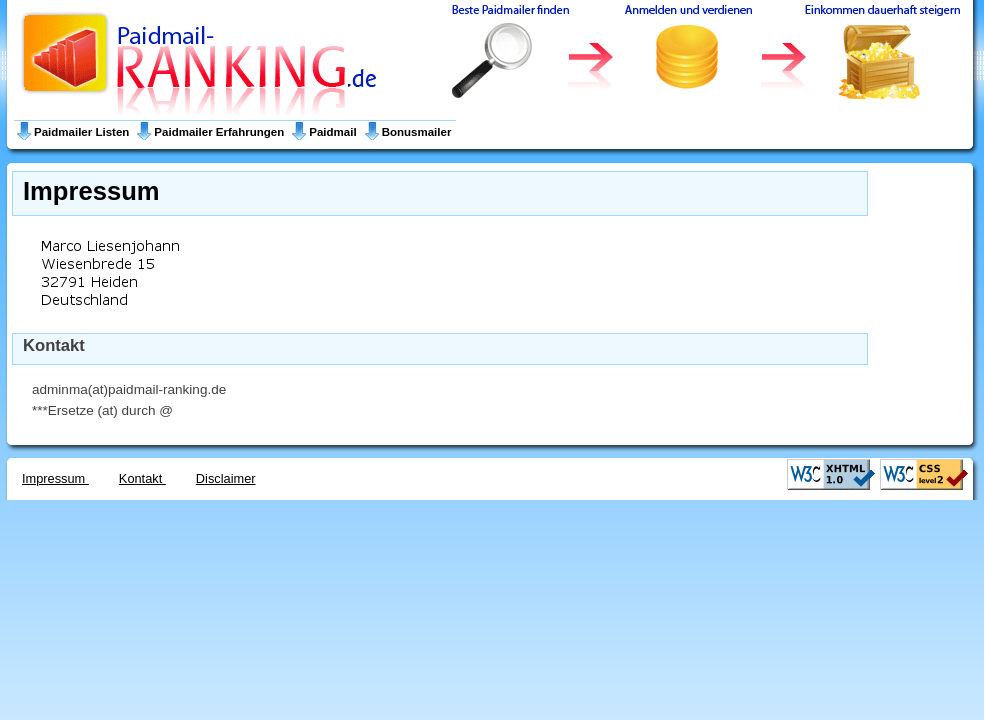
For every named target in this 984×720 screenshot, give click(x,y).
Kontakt (142, 478)
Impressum (55, 478)
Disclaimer (226, 478)
